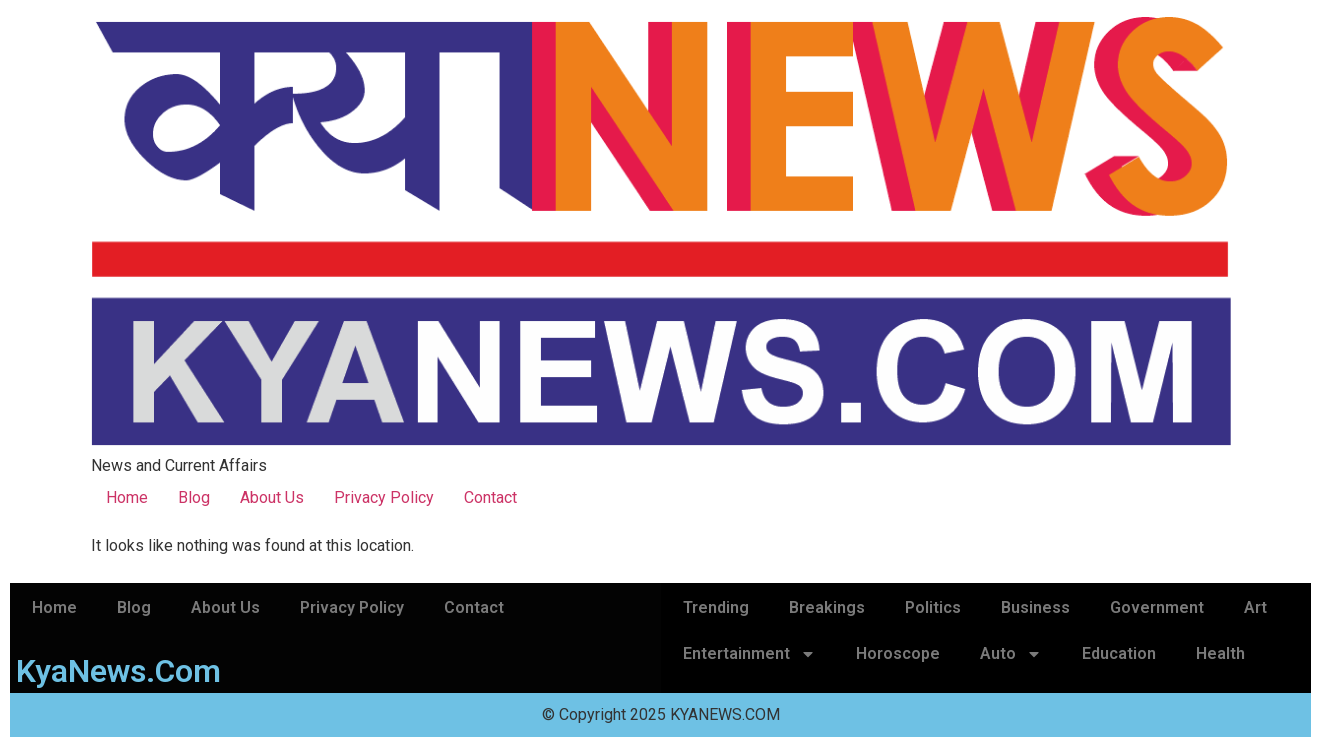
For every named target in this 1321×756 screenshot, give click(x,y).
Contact (490, 497)
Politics (933, 607)
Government (1157, 607)
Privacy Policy (384, 497)
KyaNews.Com (118, 671)
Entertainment (749, 654)
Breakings (827, 607)
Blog (194, 497)
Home (127, 497)
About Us (272, 497)
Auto (1011, 654)
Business (1035, 607)
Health (1220, 653)
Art (1255, 607)
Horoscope (898, 653)
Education (1119, 653)
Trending (716, 607)
